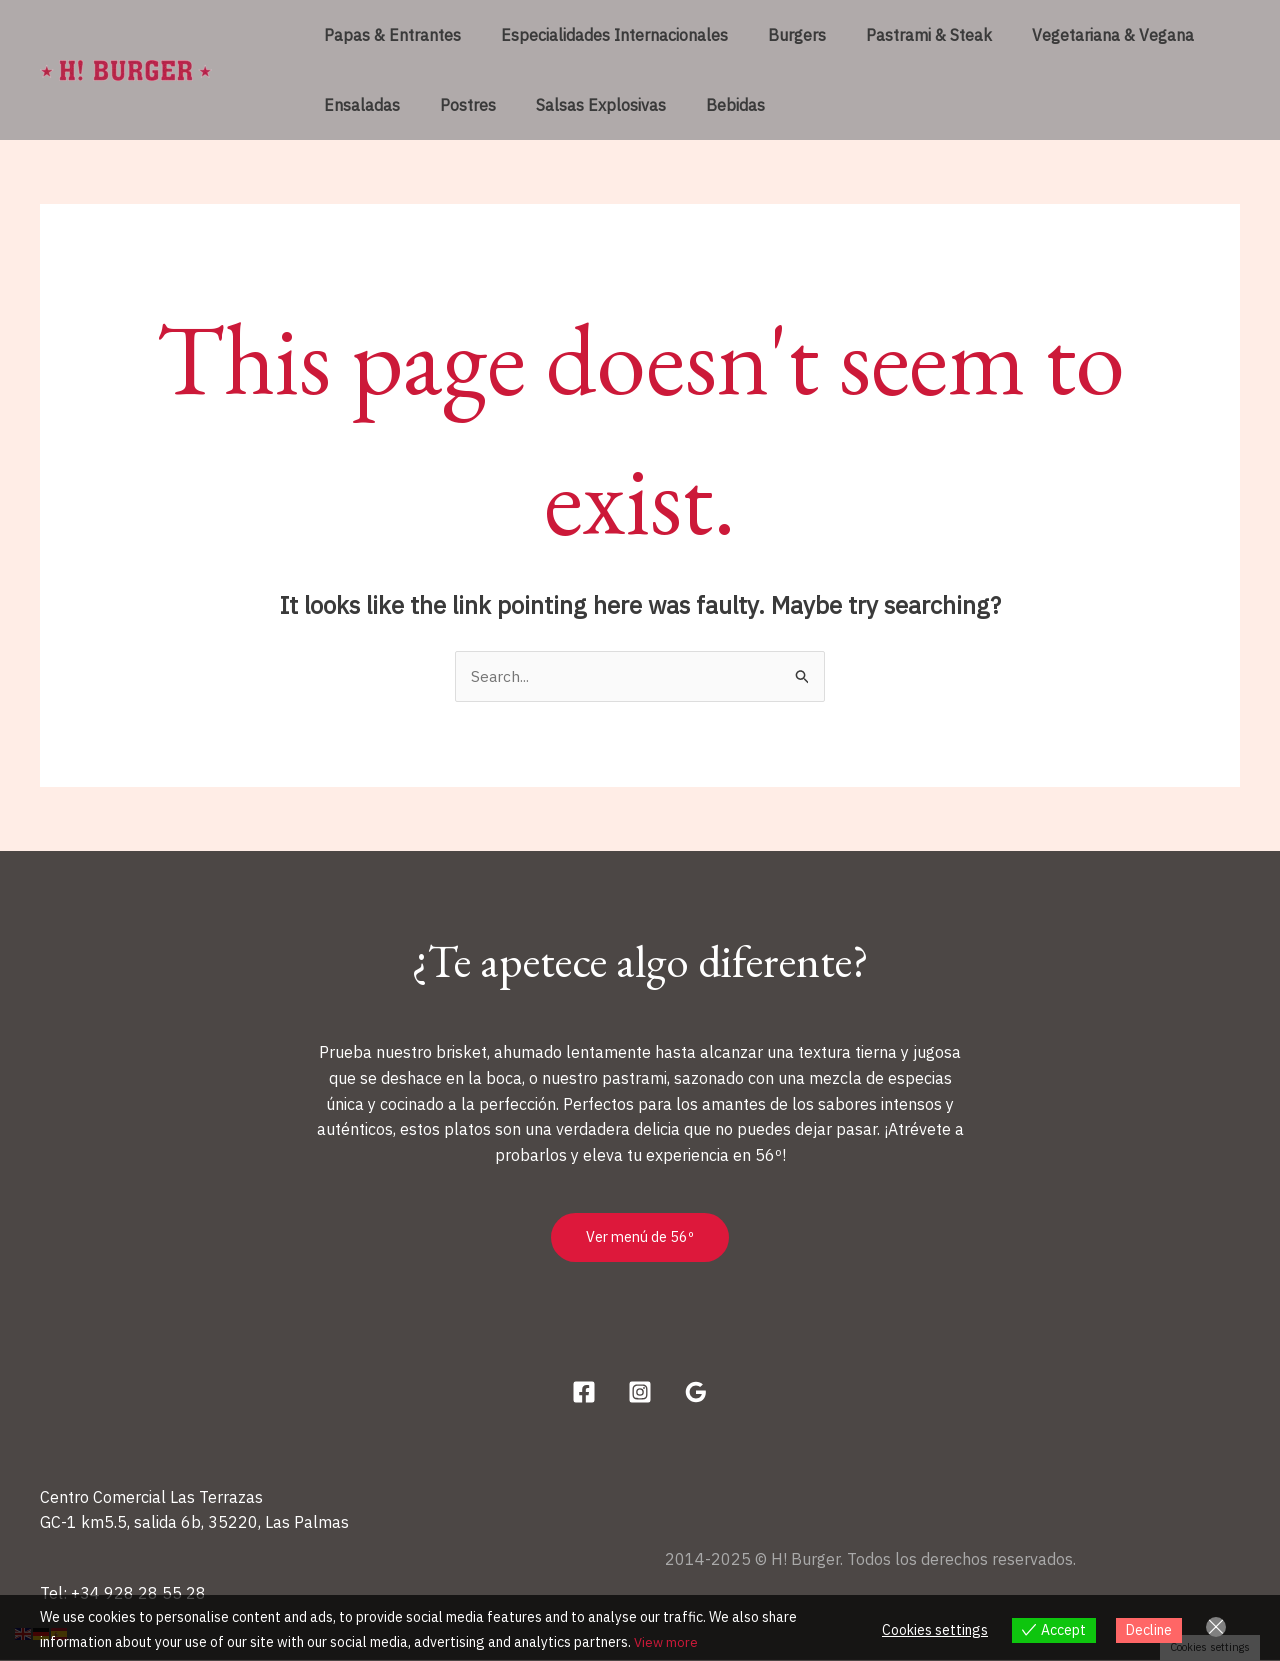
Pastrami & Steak (901, 35)
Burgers (777, 35)
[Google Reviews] (696, 1393)
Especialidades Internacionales (602, 35)
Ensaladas (358, 105)
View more (667, 1642)
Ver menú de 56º (640, 1238)
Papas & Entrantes (388, 35)
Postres (456, 105)
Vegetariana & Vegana (1077, 35)
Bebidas (707, 105)
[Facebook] (584, 1393)
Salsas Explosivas (581, 105)
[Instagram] (640, 1393)
